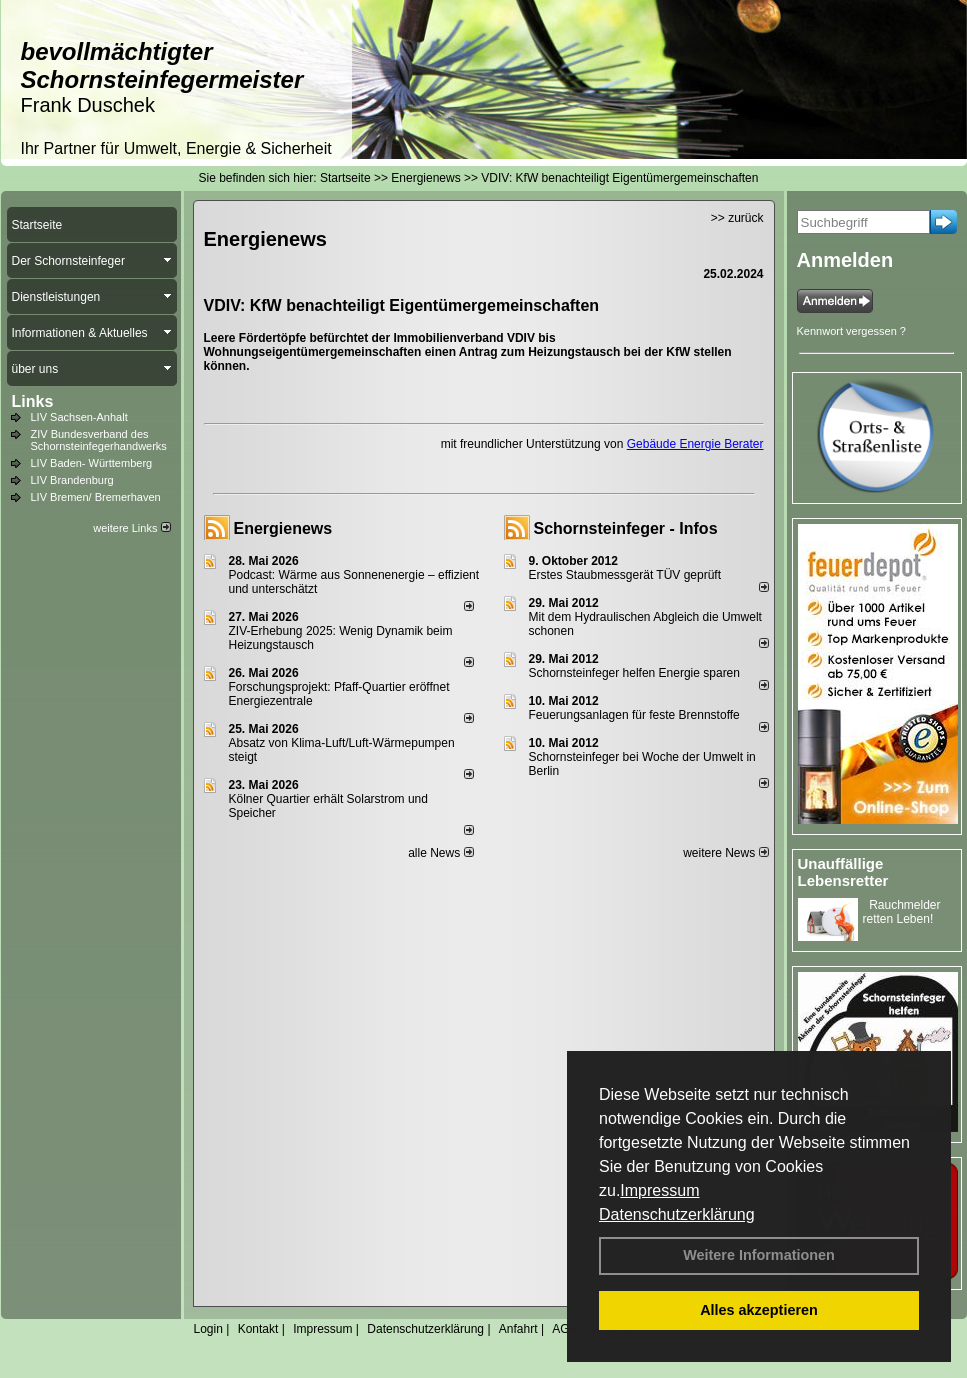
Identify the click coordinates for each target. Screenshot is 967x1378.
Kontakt (258, 1329)
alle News (440, 853)
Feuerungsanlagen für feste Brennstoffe (634, 715)
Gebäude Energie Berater (695, 444)
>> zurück (737, 218)
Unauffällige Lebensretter (843, 872)
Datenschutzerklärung (677, 1214)
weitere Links (131, 528)
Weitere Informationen (759, 1255)
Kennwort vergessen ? (851, 331)
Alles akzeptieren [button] (759, 1310)
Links (33, 401)
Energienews (283, 528)
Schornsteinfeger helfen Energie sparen (634, 673)
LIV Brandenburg (72, 480)
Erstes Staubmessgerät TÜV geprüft (625, 575)
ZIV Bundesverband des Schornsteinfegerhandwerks (99, 440)
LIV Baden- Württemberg (92, 463)
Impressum (659, 1190)
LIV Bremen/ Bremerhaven (96, 497)
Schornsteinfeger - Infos (626, 528)
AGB (564, 1329)
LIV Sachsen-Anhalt (79, 417)
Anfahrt (518, 1329)
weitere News (725, 853)
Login (208, 1329)
